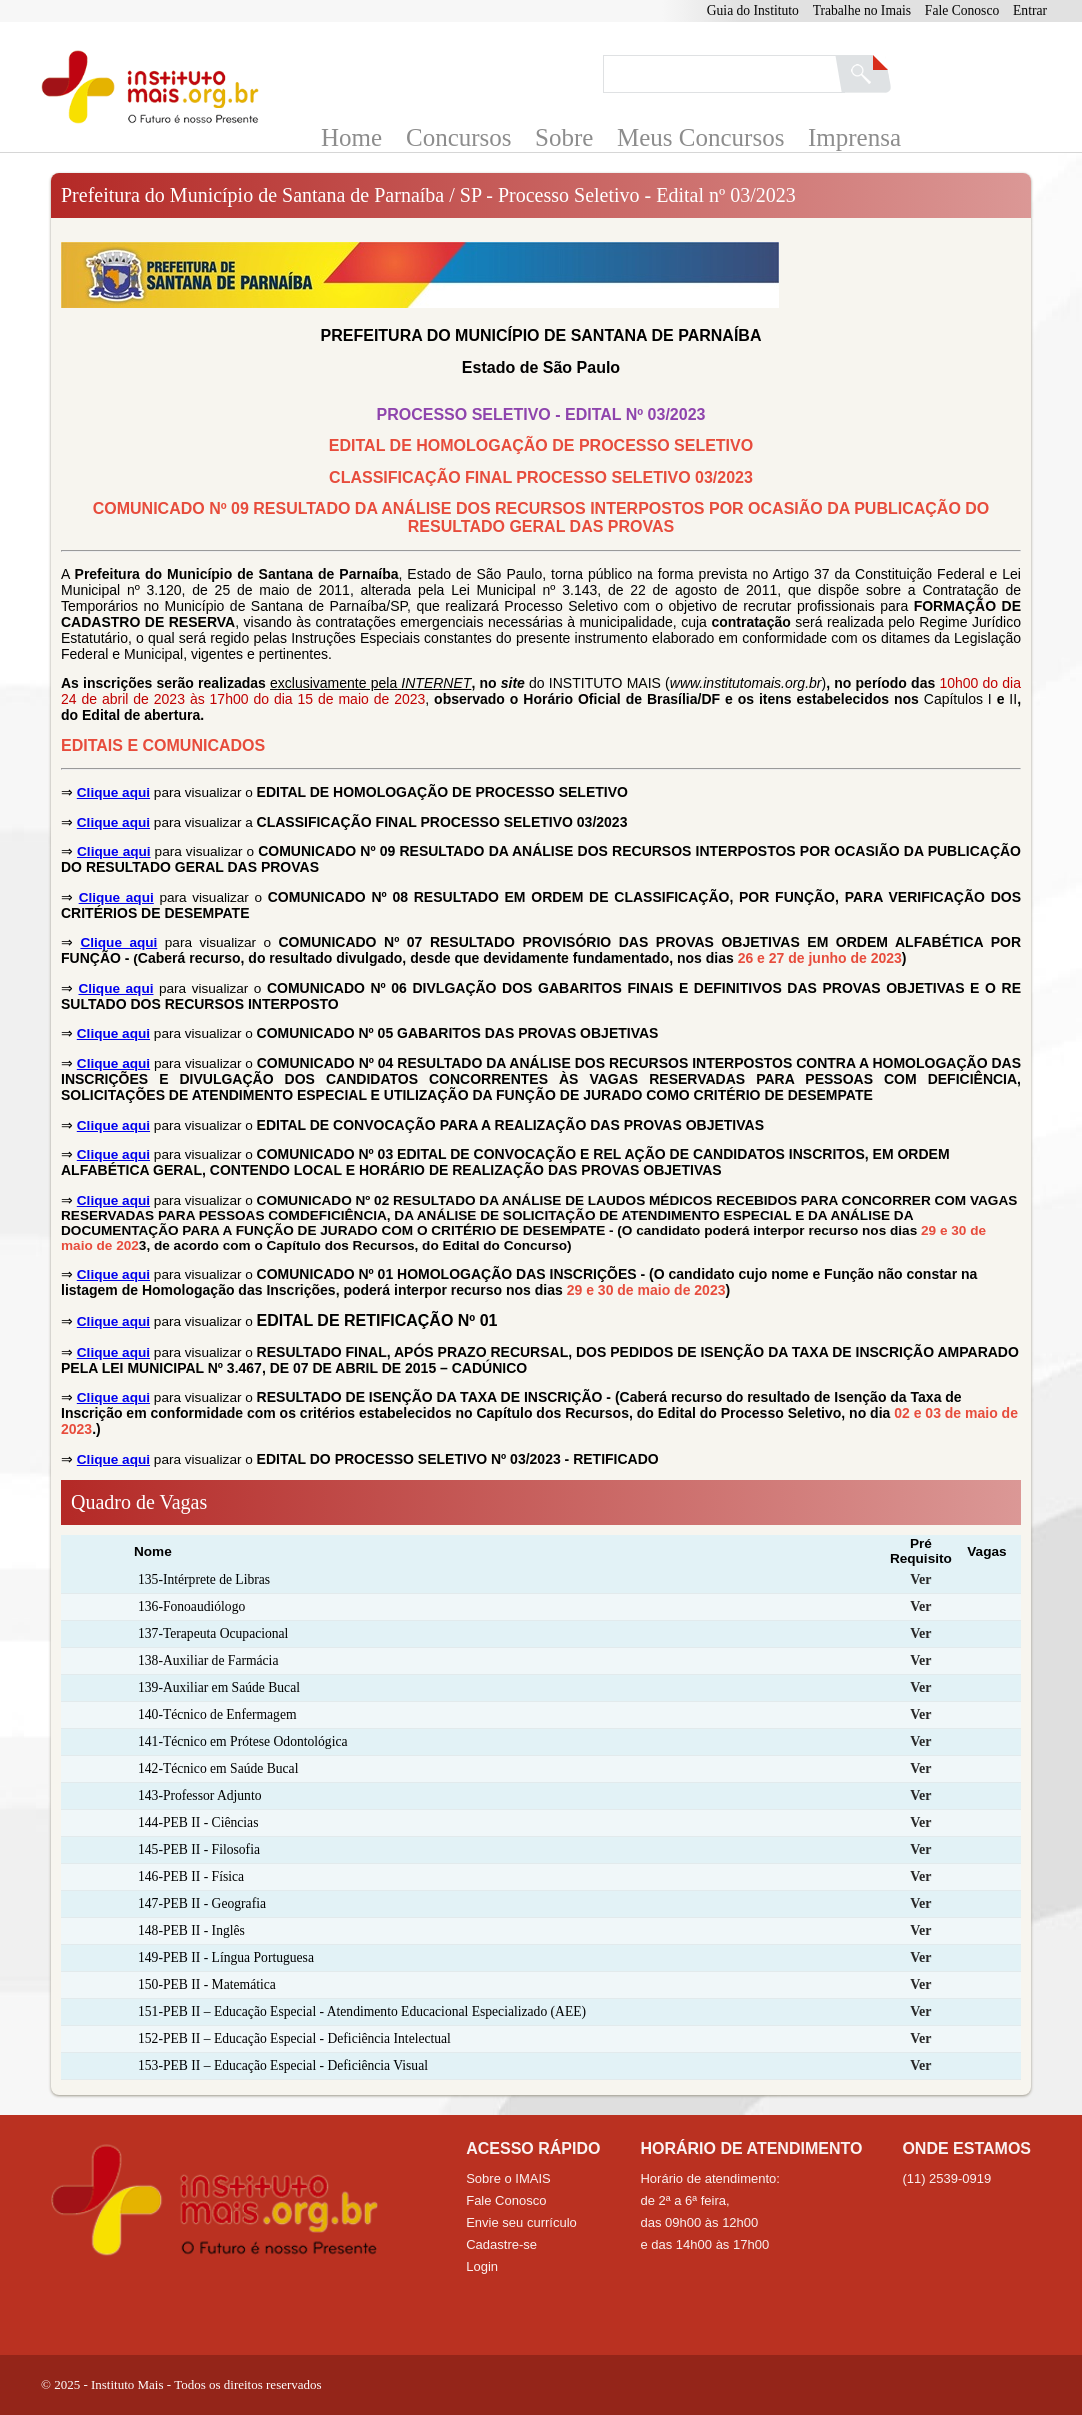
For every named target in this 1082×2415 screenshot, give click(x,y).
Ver (920, 1579)
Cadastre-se (501, 2244)
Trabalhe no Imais (862, 10)
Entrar (1030, 10)
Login (482, 2266)
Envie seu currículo (521, 2222)
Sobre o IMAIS (508, 2178)
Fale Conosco (962, 10)
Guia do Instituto (753, 10)
